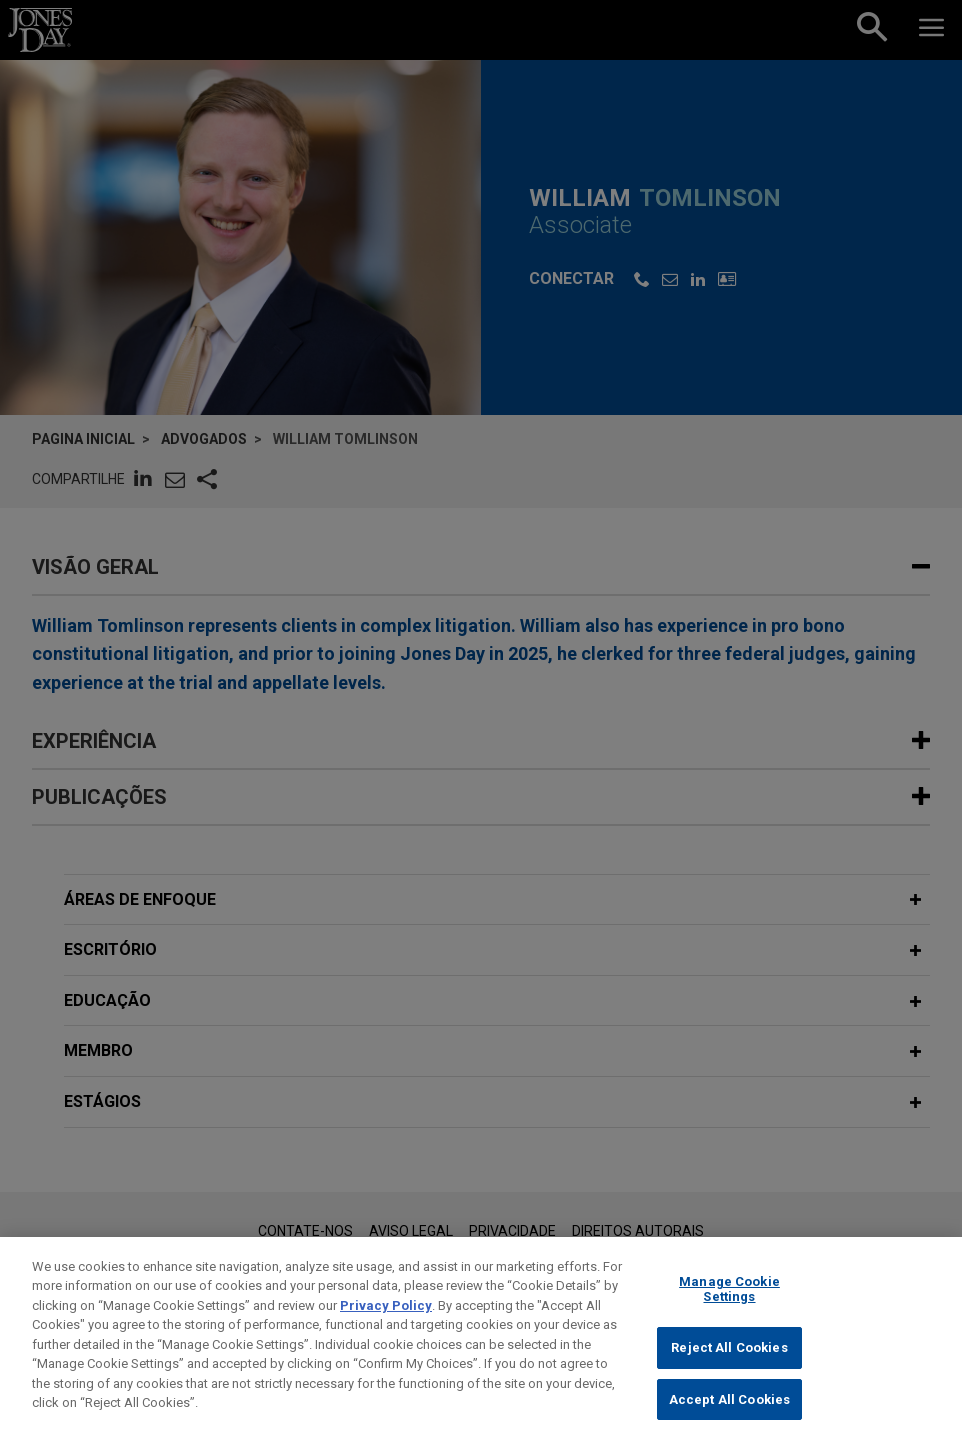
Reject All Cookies (729, 1365)
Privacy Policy (386, 1323)
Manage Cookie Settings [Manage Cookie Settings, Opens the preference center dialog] (729, 1307)
